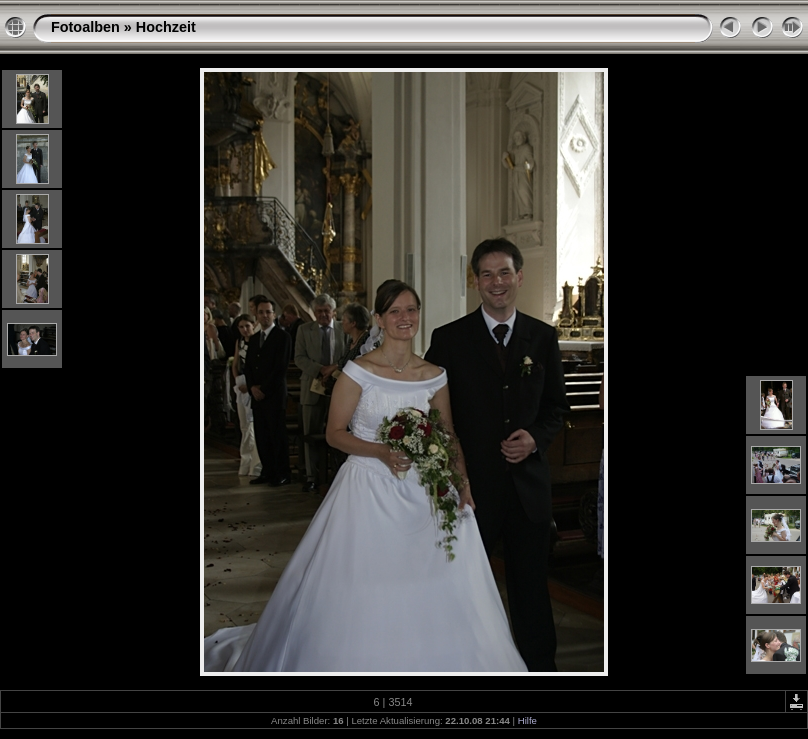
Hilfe (527, 720)
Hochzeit (166, 27)
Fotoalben (85, 27)
